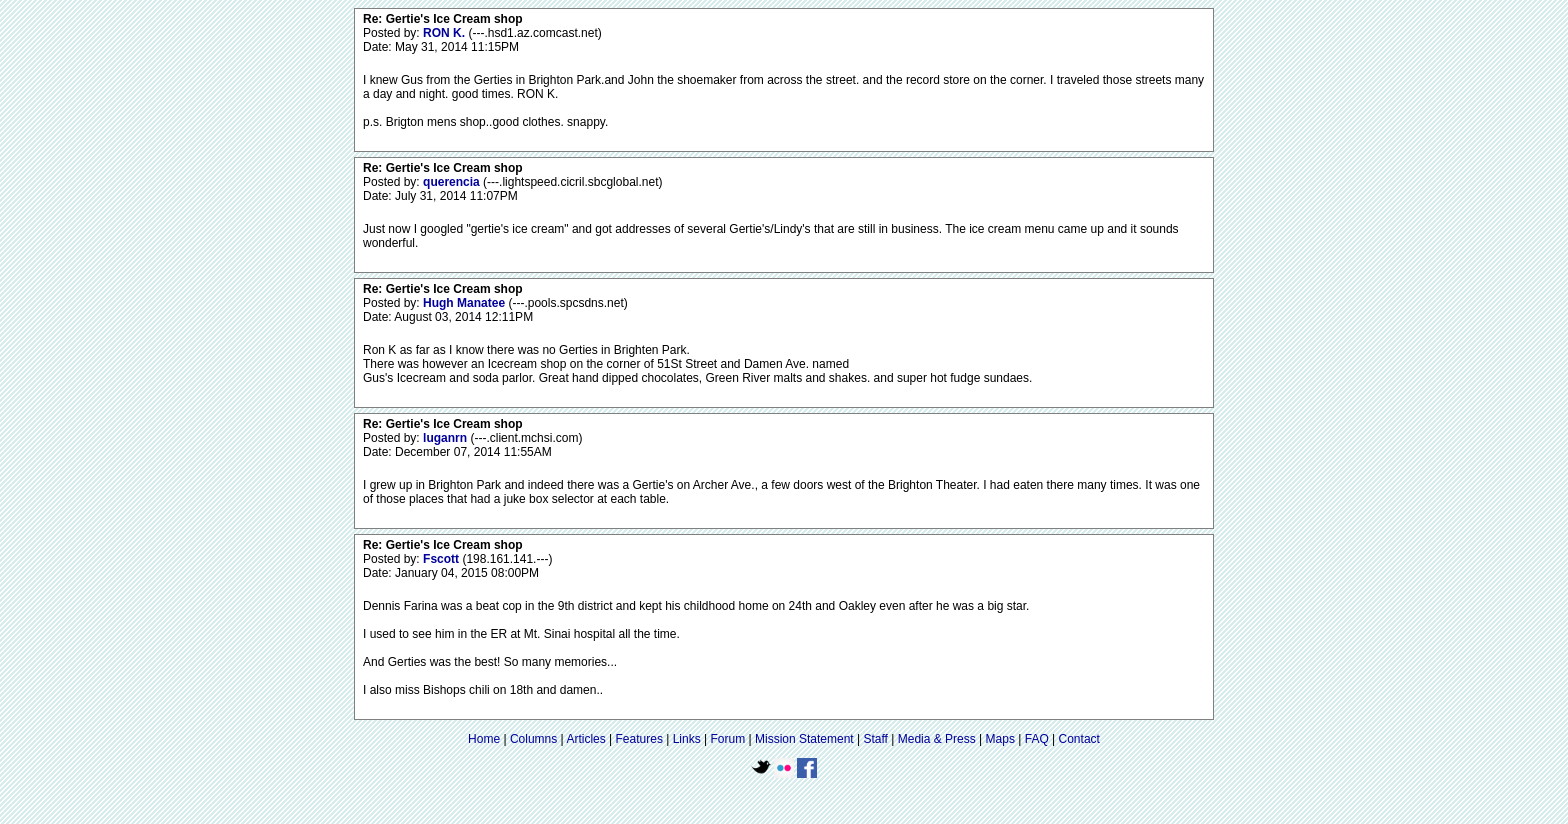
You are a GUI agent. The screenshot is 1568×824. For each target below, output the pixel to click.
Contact (1079, 739)
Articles (585, 739)
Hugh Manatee (465, 303)
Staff (875, 739)
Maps (1000, 739)
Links (687, 739)
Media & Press (937, 739)
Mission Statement (804, 739)
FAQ (1037, 739)
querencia (453, 182)
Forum (728, 739)
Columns (533, 739)
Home (484, 739)
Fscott (442, 559)
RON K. (445, 33)
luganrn (446, 438)
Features (639, 739)
